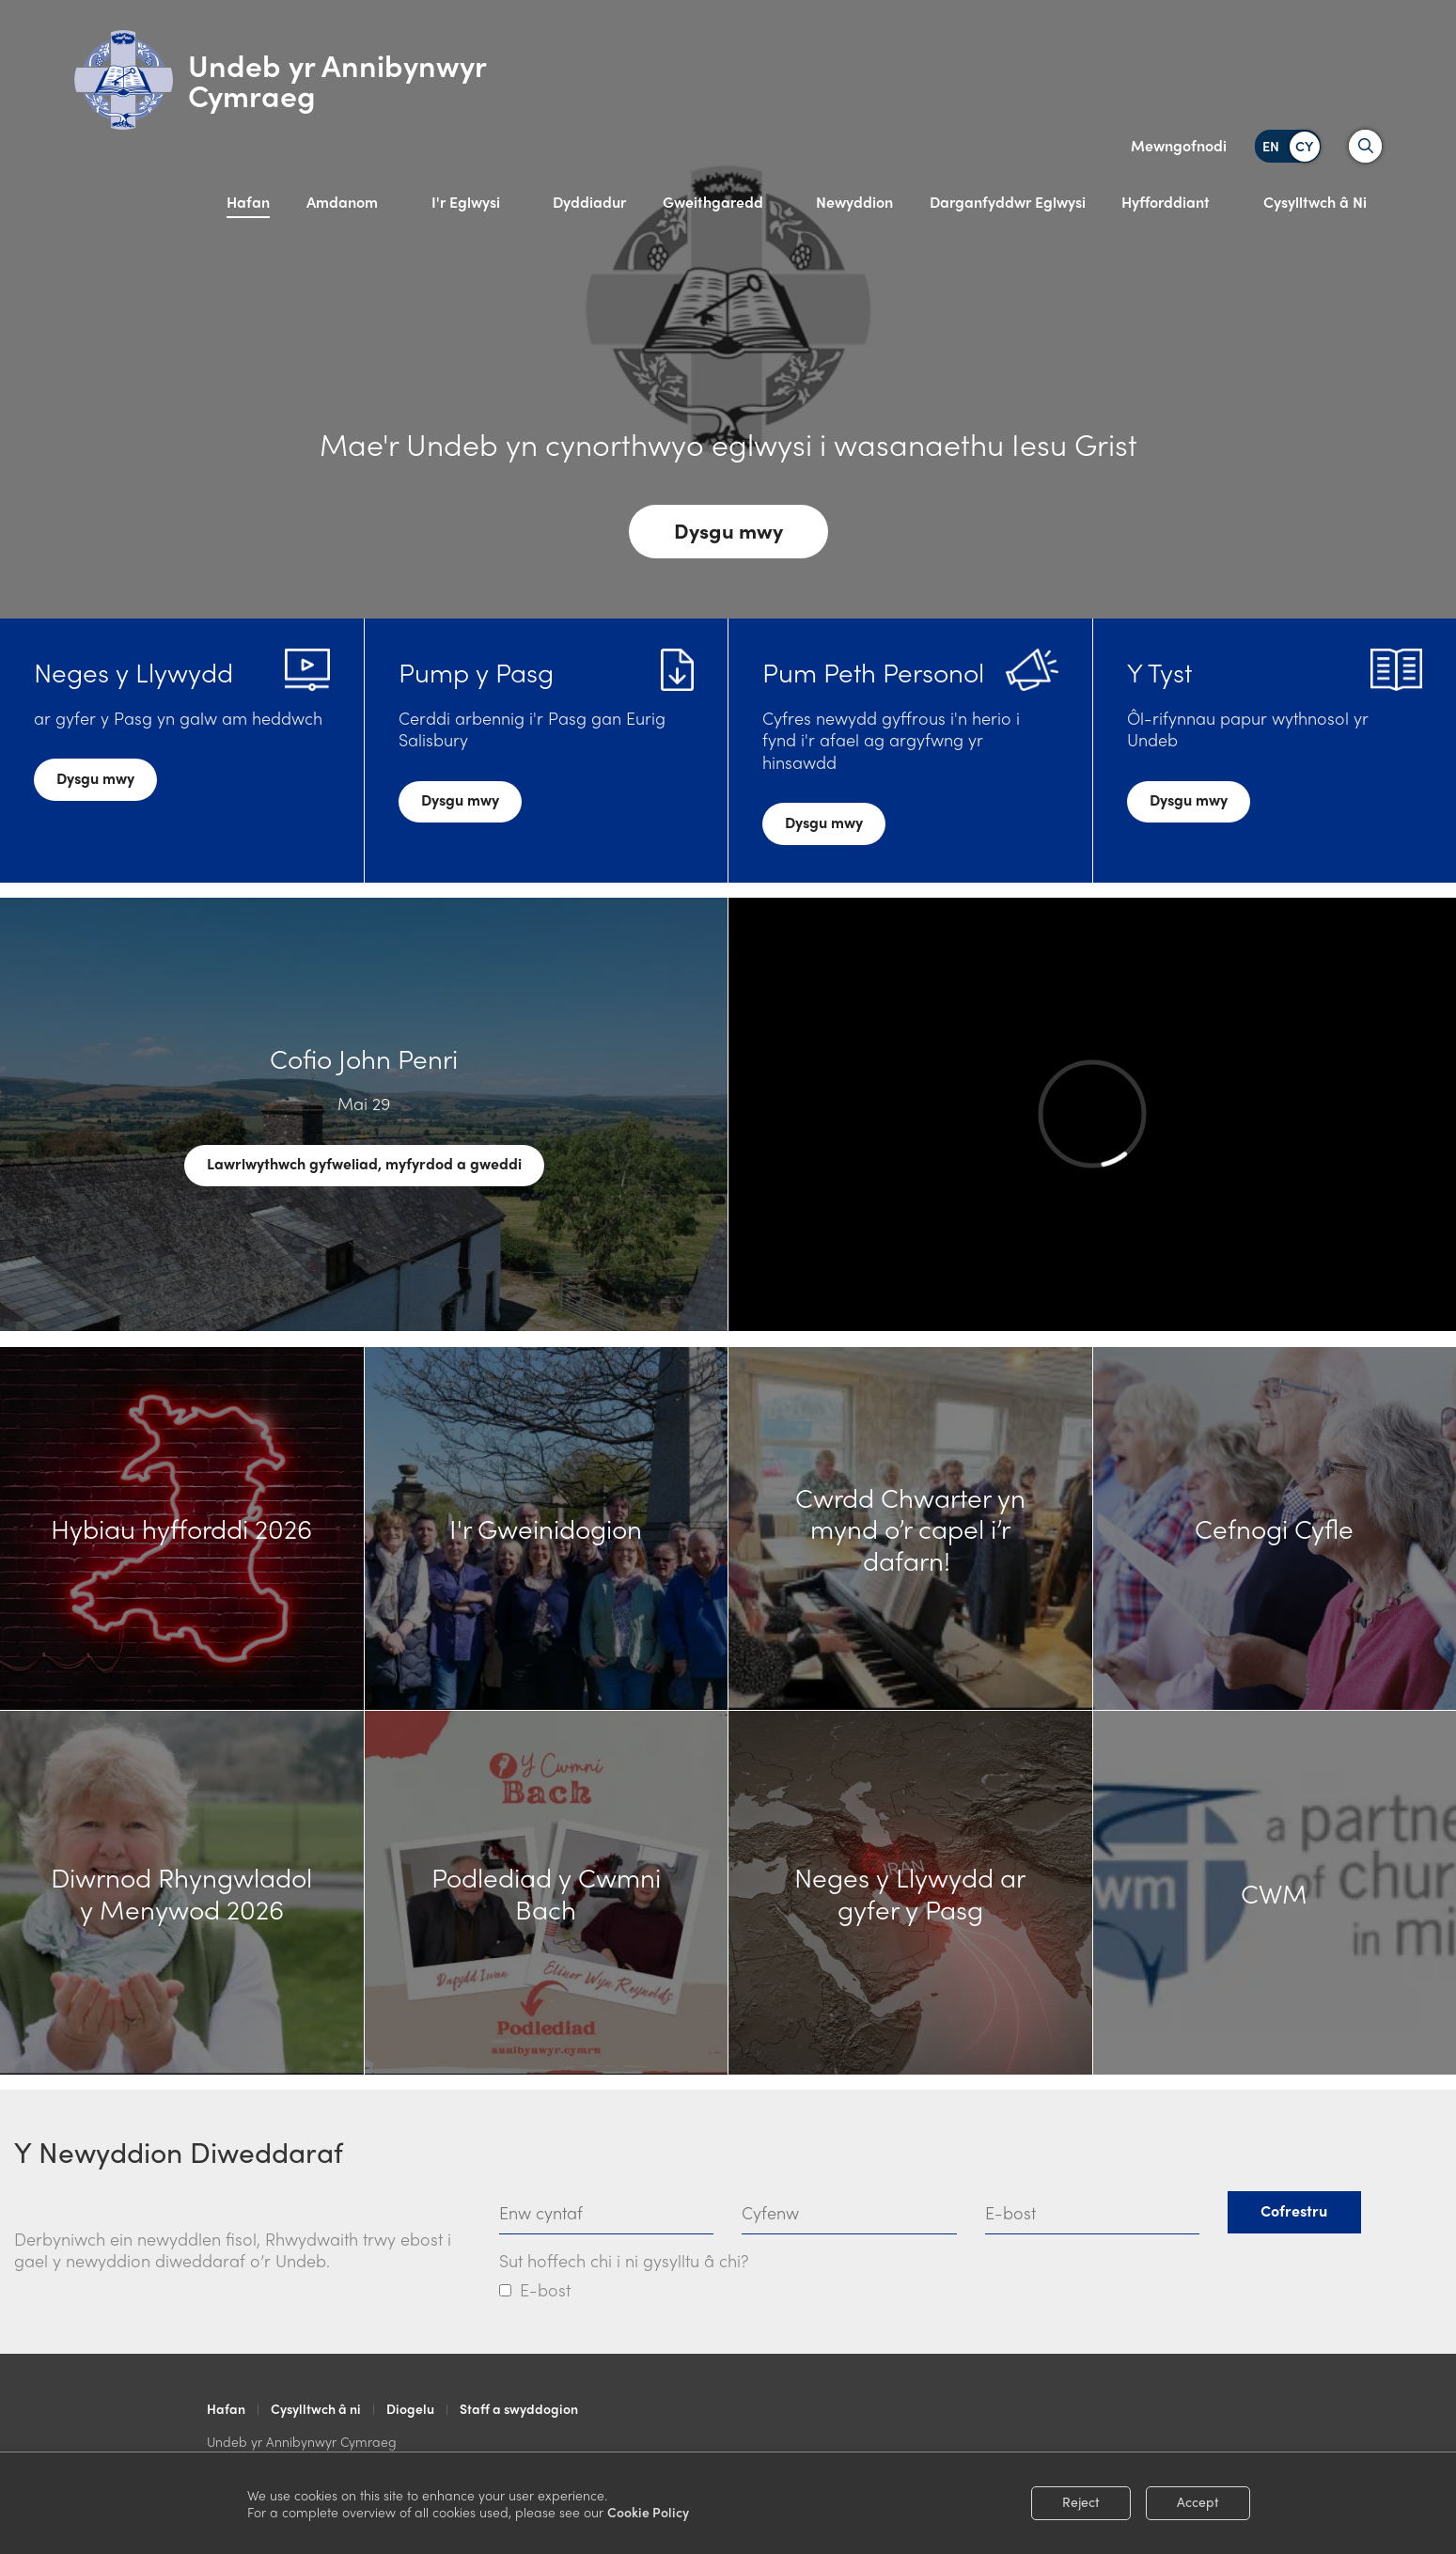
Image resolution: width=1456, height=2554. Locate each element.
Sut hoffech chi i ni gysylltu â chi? (623, 2260)
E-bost (545, 2289)
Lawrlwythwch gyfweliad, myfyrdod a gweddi (364, 1163)
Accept (1198, 2501)
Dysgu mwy (728, 530)
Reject (1081, 2501)
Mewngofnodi (1179, 145)
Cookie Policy (648, 2511)
